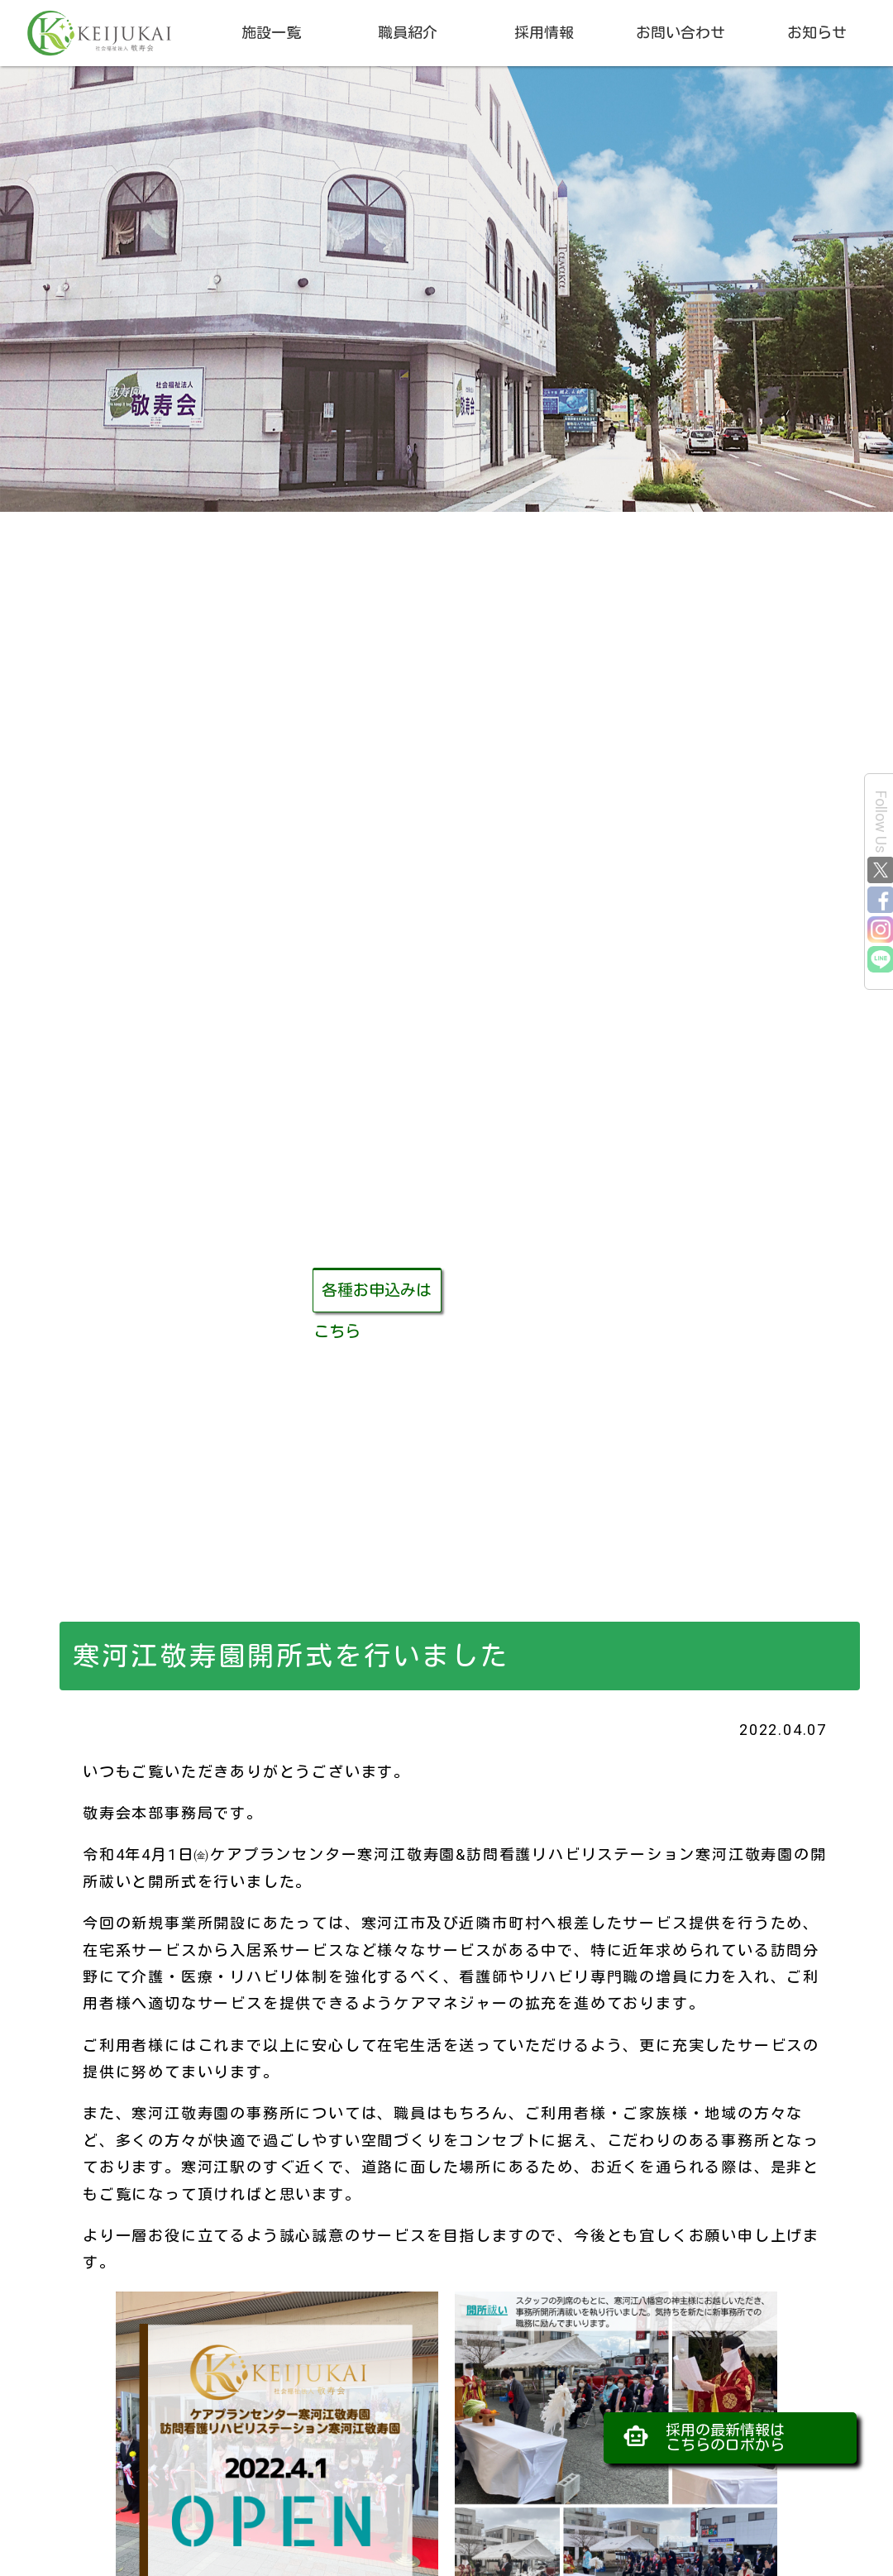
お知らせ (817, 32)
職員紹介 (407, 32)
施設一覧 (271, 32)
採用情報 (544, 32)
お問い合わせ (680, 32)
